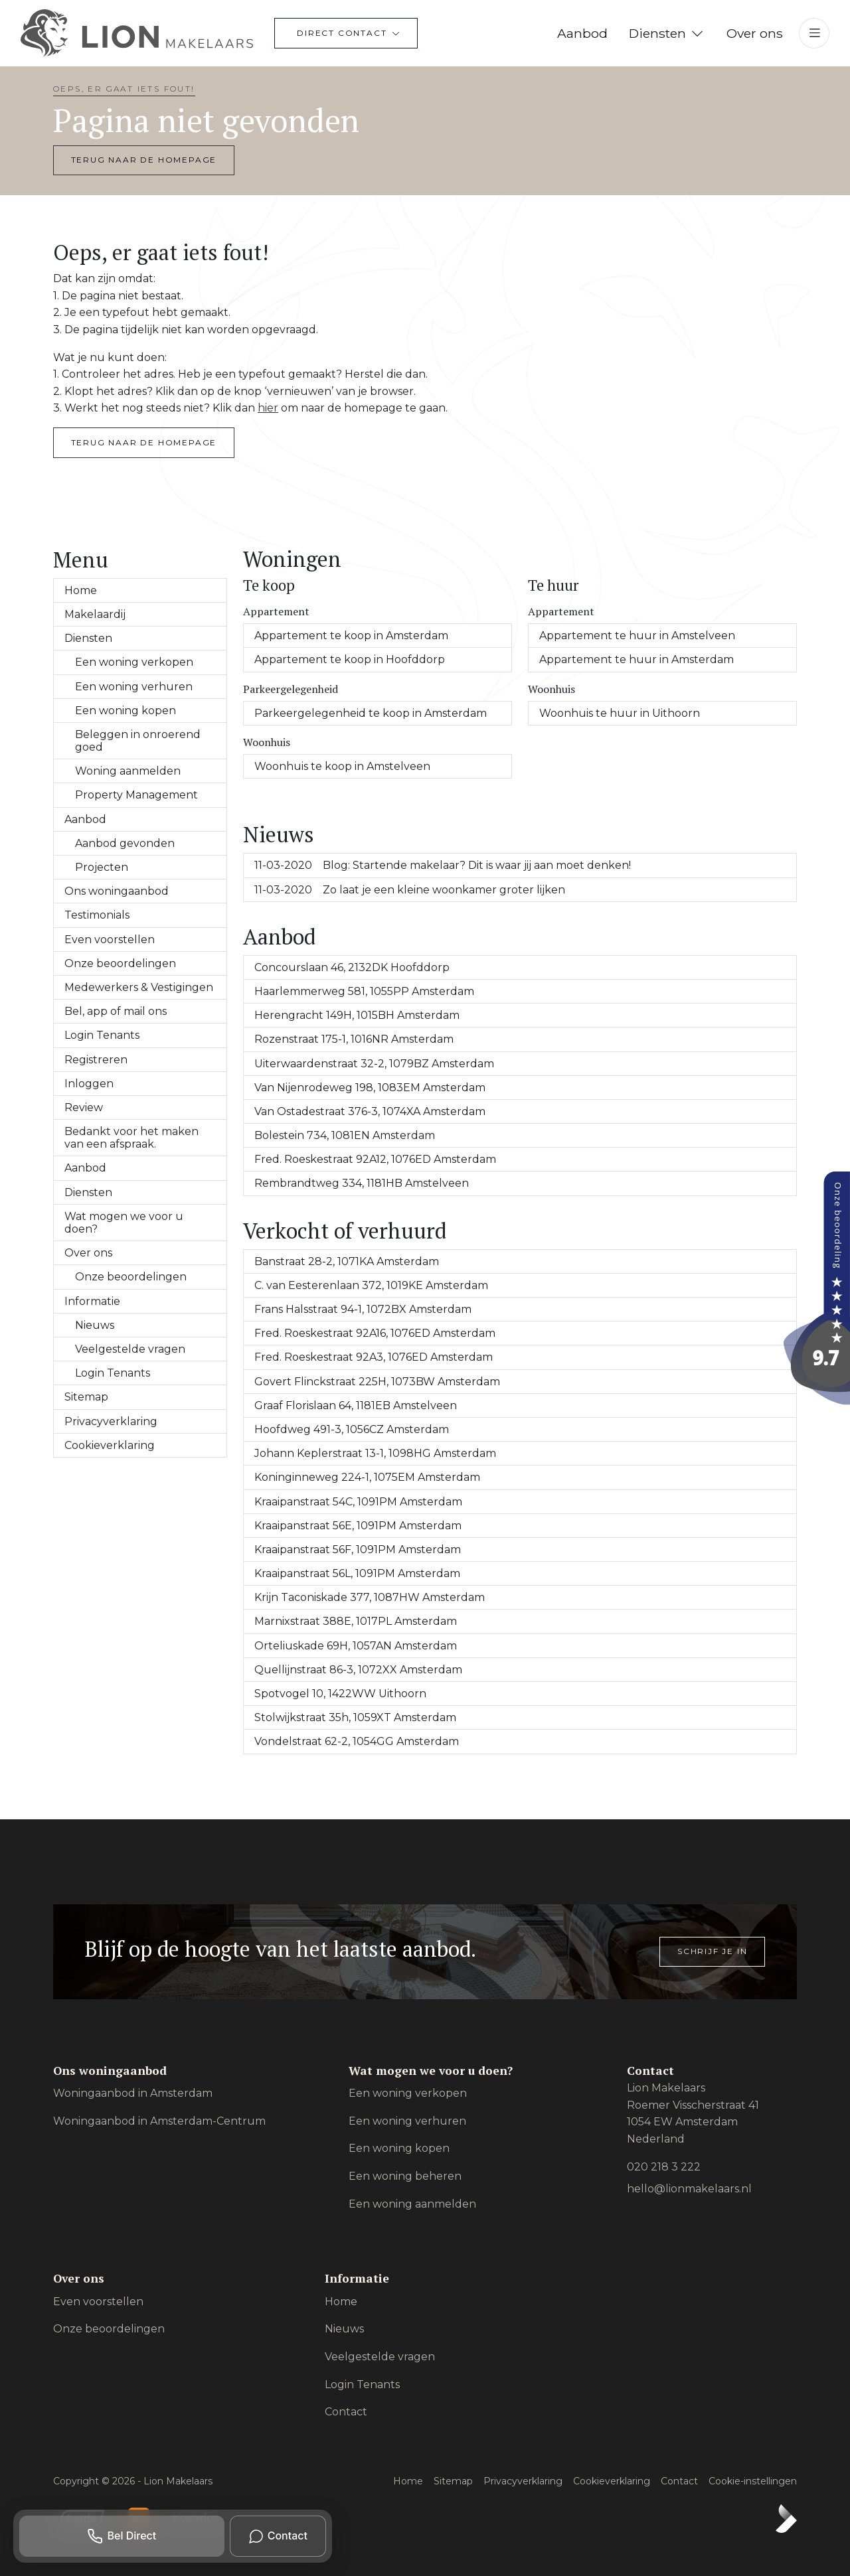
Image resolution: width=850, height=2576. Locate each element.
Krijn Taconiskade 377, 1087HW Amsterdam (369, 1597)
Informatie (92, 1301)
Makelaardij (95, 614)
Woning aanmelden (128, 771)
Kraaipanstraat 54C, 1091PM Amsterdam (358, 1501)
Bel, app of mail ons (115, 1011)
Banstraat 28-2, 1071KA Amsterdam (346, 1261)
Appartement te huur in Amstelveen (637, 635)
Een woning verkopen (134, 662)
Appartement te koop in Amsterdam (351, 635)
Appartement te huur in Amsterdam (636, 659)
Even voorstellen (109, 939)
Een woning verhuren (134, 686)
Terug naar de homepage (144, 160)
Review (83, 1107)
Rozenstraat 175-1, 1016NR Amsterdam (354, 1039)
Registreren (96, 1059)
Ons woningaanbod (116, 891)
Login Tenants (101, 1035)
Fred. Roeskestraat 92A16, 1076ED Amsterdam (374, 1333)
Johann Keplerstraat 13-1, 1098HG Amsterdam (375, 1453)
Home (80, 590)
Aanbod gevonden (125, 843)
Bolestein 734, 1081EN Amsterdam (344, 1135)
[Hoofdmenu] (814, 33)
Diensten (88, 638)
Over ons (88, 1253)
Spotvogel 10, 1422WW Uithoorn (340, 1693)
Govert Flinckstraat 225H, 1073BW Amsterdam (377, 1381)
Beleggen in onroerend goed (138, 740)
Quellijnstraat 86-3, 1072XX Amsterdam (358, 1669)
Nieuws (94, 1325)
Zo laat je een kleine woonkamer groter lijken (409, 889)
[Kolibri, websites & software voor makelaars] (786, 2518)
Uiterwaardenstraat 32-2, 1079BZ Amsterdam (374, 1063)
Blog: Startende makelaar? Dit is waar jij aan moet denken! (442, 865)
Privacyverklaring (110, 1421)
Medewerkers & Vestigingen (138, 987)
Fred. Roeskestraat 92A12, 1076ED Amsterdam (375, 1159)
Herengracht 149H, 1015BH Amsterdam (357, 1015)
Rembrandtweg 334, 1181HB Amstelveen (361, 1183)
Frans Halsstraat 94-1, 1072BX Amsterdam (362, 1309)
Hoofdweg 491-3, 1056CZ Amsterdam (351, 1429)
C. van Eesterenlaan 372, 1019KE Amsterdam (371, 1285)
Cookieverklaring (109, 1445)
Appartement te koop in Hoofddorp (349, 659)
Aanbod (85, 819)
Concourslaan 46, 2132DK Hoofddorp (352, 967)
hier (268, 408)
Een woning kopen (125, 710)
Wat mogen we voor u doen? (123, 1222)
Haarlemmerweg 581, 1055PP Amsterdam (364, 991)
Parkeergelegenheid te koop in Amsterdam (370, 713)
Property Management (136, 795)
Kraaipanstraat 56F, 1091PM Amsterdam (357, 1549)
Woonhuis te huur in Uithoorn (619, 713)
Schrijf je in (712, 1951)
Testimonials (96, 915)
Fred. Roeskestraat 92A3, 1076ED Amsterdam (373, 1357)
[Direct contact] (346, 33)
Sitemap (86, 1397)
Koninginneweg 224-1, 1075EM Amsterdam (367, 1477)
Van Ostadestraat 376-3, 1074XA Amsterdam (369, 1111)
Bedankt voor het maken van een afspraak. (131, 1137)
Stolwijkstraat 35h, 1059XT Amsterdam (355, 1717)
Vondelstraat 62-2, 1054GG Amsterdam (356, 1741)
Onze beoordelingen (120, 963)
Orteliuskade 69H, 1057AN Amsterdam (355, 1645)
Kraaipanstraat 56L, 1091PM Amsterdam (357, 1573)
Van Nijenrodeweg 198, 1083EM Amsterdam (369, 1087)
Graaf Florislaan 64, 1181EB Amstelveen (355, 1405)
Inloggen (89, 1083)
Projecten (101, 867)
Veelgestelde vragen (130, 1349)
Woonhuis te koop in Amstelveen (342, 766)
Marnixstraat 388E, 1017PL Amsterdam (355, 1621)
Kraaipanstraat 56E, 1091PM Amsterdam (358, 1525)
